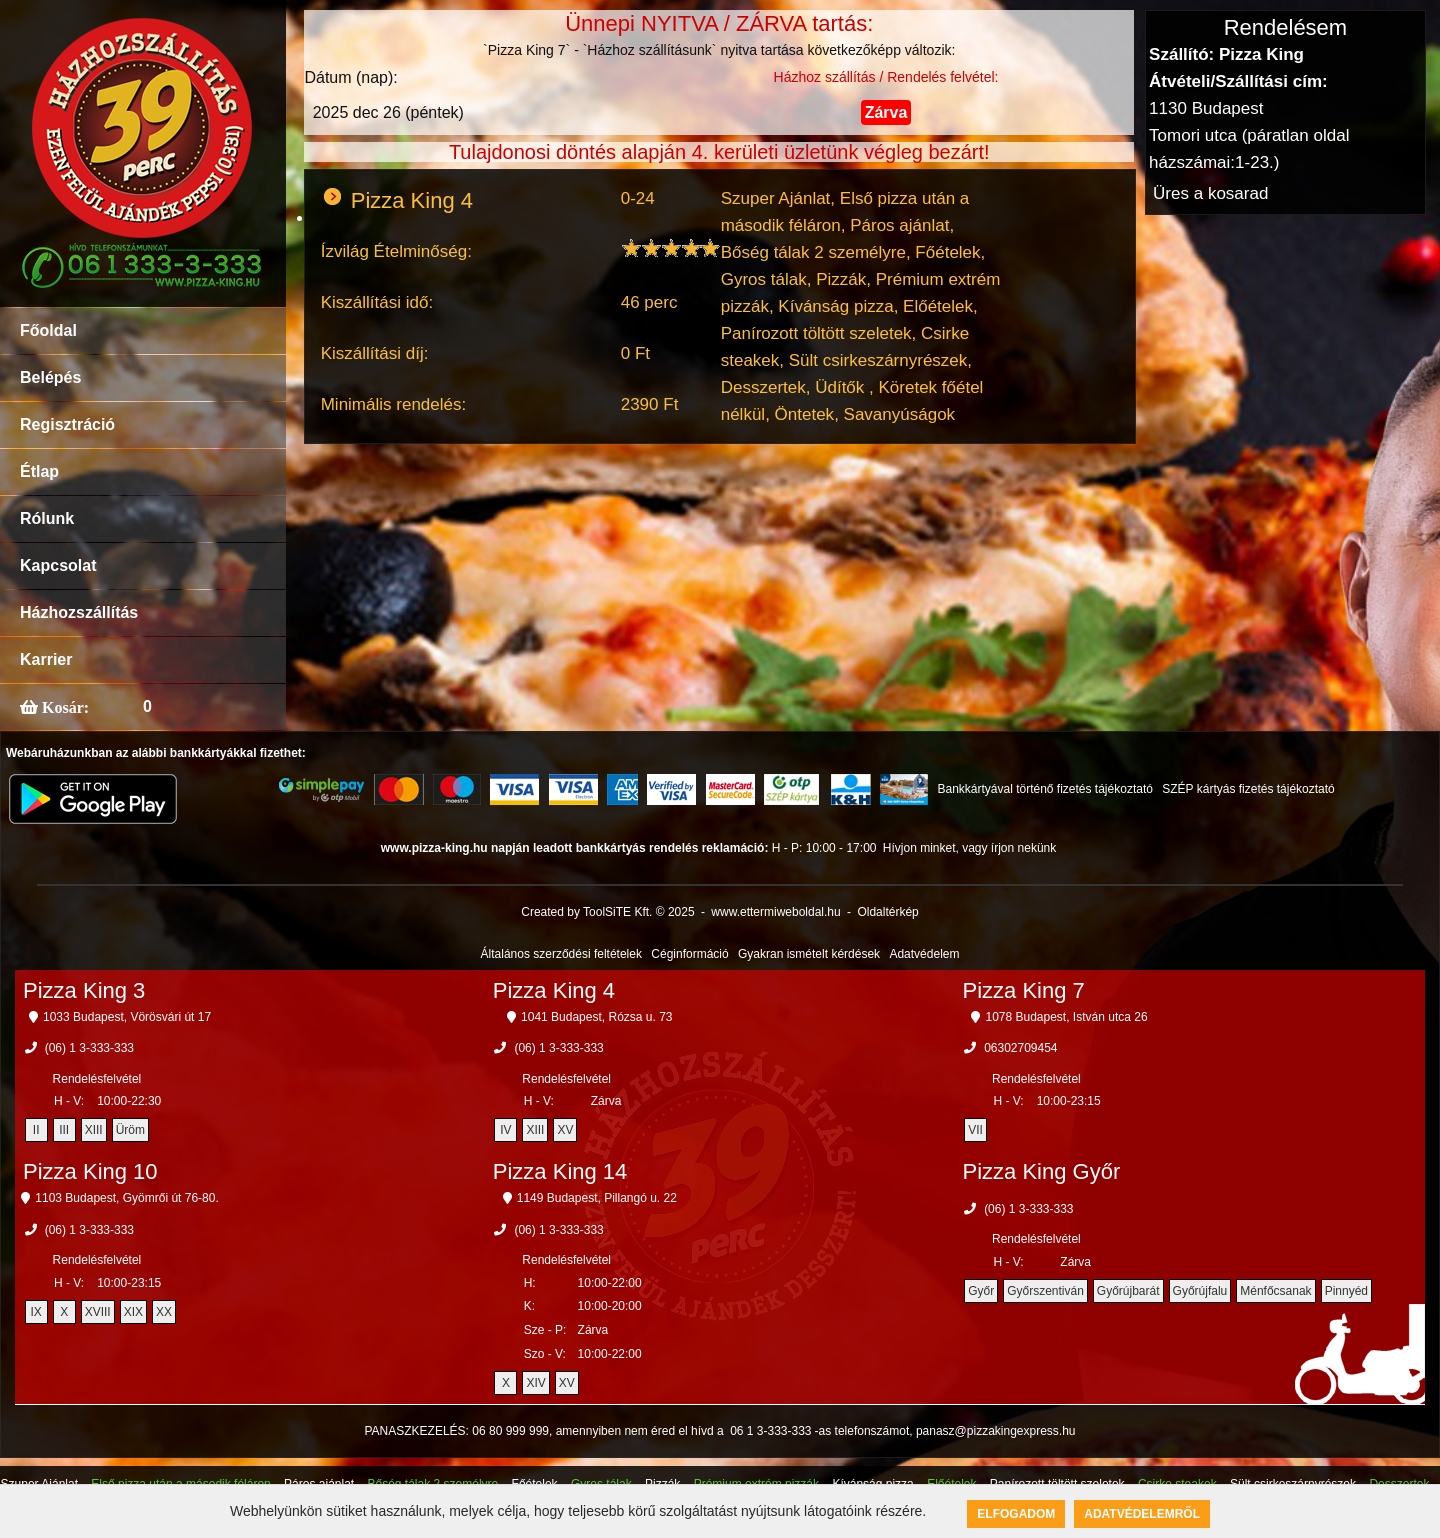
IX (35, 1312)
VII (975, 1130)
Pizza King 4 (554, 990)
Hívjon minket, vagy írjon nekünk (969, 848)
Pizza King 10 (90, 1171)
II (36, 1130)
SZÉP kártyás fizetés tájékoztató (1248, 789)
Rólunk (47, 518)
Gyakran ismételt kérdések (809, 954)
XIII (94, 1130)
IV (505, 1130)
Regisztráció (67, 424)
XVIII (98, 1312)
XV (565, 1130)
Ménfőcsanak (1275, 1291)
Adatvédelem (924, 954)
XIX (133, 1312)
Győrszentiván (1045, 1291)
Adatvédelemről (1142, 1514)
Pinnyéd (1346, 1291)
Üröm (130, 1130)
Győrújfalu (1200, 1291)
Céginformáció (689, 954)
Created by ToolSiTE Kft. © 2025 (607, 912)
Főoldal (48, 330)
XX (164, 1312)
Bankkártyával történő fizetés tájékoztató (1044, 789)
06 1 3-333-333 (770, 1431)
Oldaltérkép (887, 912)
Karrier (46, 659)
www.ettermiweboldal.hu (775, 912)
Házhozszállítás (79, 612)
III (64, 1130)
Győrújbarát (1128, 1291)
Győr (981, 1291)
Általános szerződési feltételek (561, 954)
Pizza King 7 (1024, 990)
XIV (535, 1383)
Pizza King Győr (1042, 1171)
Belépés (50, 377)
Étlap (39, 471)
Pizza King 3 (84, 990)
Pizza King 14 (560, 1171)
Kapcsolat (58, 565)
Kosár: (63, 707)
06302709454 (1020, 1048)
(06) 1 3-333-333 (89, 1048)
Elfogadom (1016, 1514)
